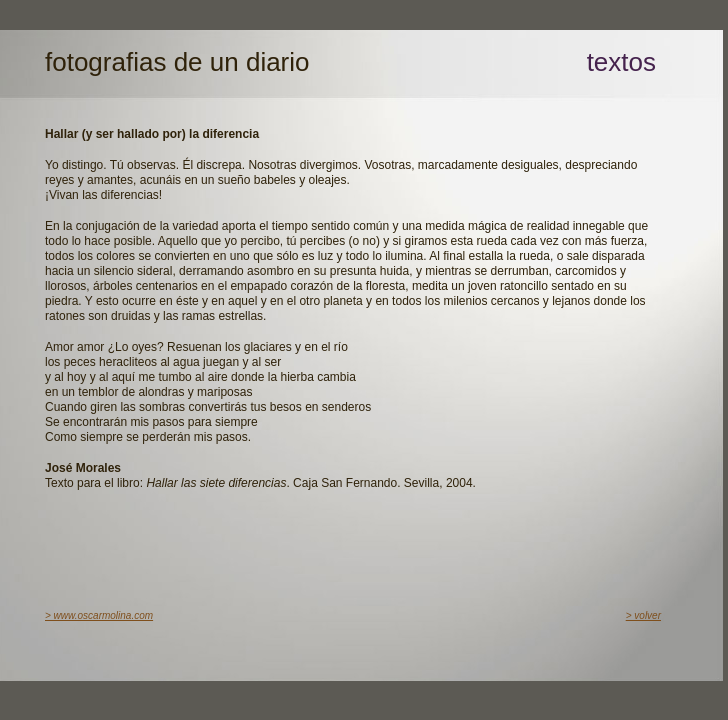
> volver (643, 615)
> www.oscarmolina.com (99, 615)
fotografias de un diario (177, 62)
